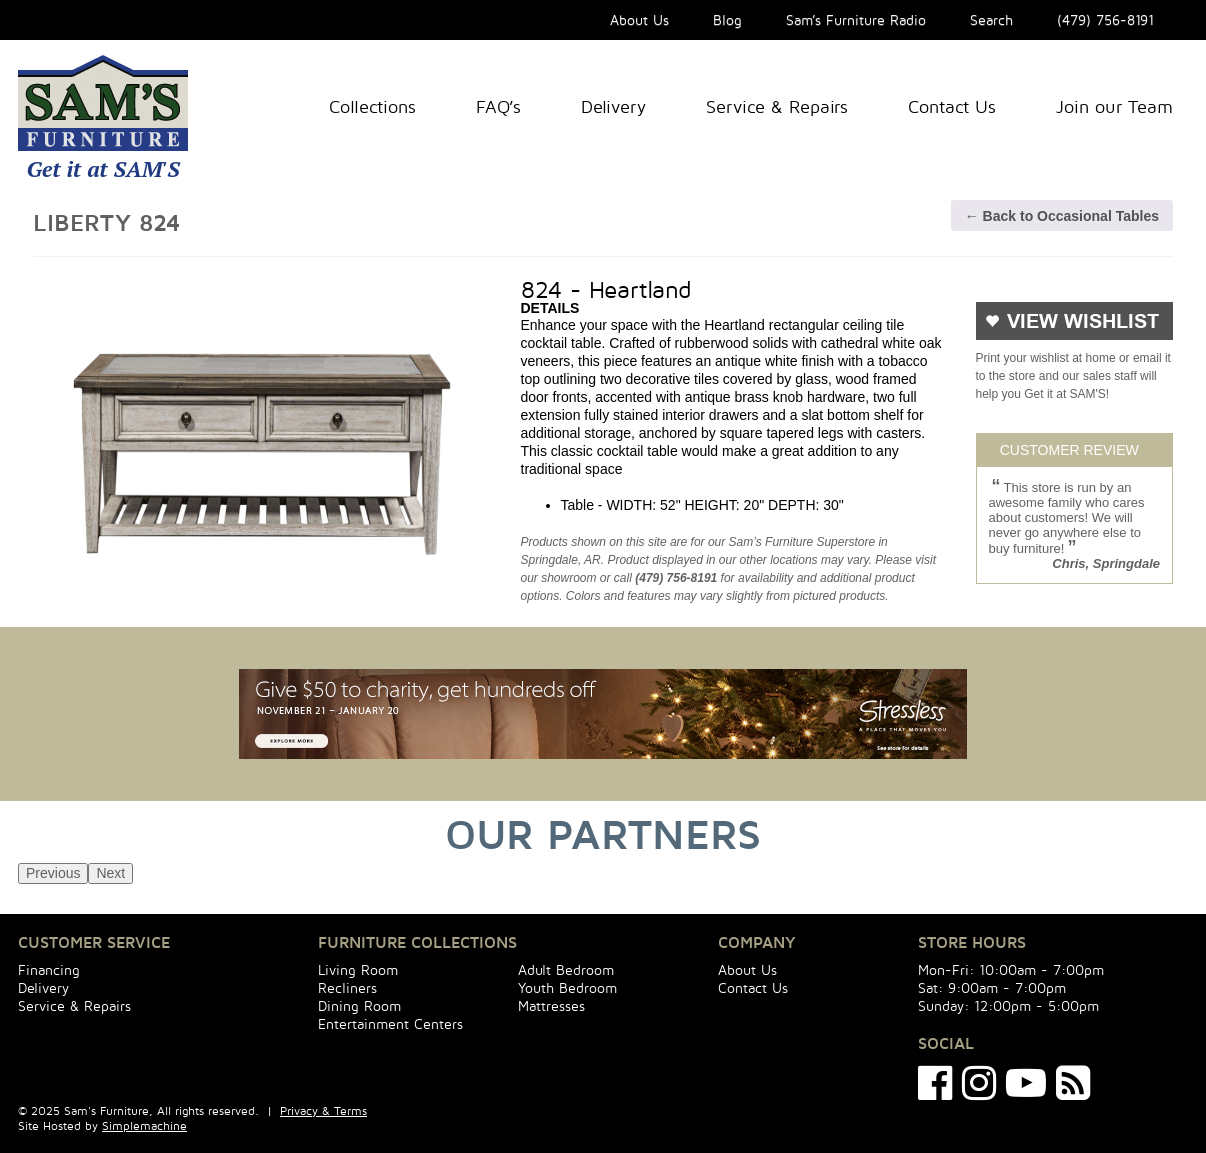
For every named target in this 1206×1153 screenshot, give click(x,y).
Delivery (613, 106)
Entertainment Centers (390, 1023)
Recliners (347, 987)
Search (991, 19)
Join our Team (1114, 106)
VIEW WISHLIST (1083, 322)
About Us (639, 19)
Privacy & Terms (323, 1110)
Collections (372, 106)
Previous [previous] (53, 873)
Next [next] (110, 873)
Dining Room (359, 1005)
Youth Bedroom (567, 987)
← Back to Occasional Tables (1062, 216)
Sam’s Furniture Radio (856, 19)
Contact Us (952, 106)
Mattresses (551, 1005)
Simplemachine (144, 1125)
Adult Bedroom (566, 969)
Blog (727, 19)
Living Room (358, 969)
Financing (49, 969)
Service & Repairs (777, 106)
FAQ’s (498, 106)
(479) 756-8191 (1105, 19)
